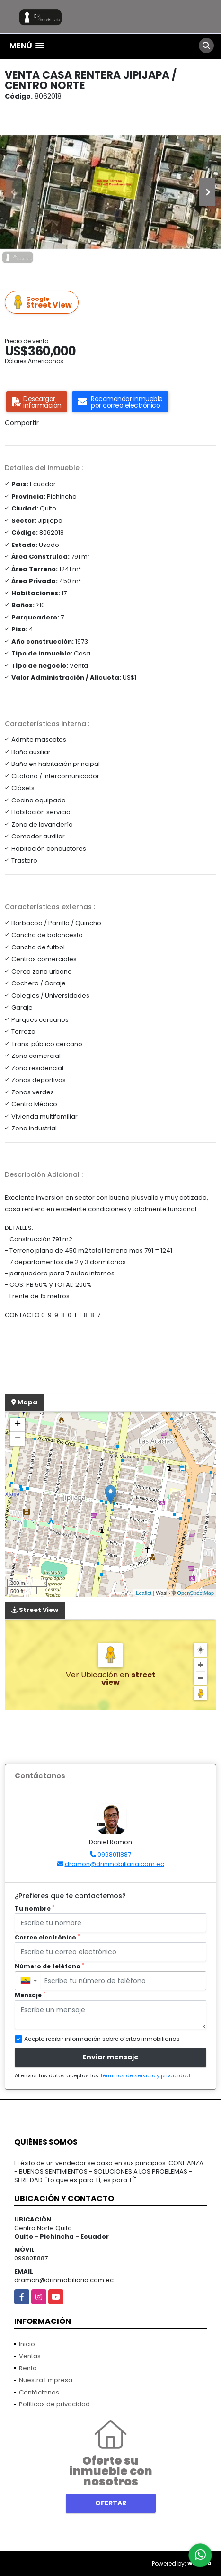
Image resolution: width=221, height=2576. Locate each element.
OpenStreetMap (195, 1593)
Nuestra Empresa (45, 2380)
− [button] (18, 1439)
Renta (28, 2368)
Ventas (30, 2355)
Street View (43, 302)
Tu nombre (34, 1908)
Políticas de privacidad (54, 2404)
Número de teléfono (49, 1966)
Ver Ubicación (93, 1674)
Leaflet (143, 1593)
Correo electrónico (47, 1937)
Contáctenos (39, 2392)
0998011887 (114, 1854)
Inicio (27, 2343)
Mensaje (30, 1995)
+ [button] (18, 1425)
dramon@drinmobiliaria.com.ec (114, 1863)
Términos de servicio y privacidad (145, 2075)
